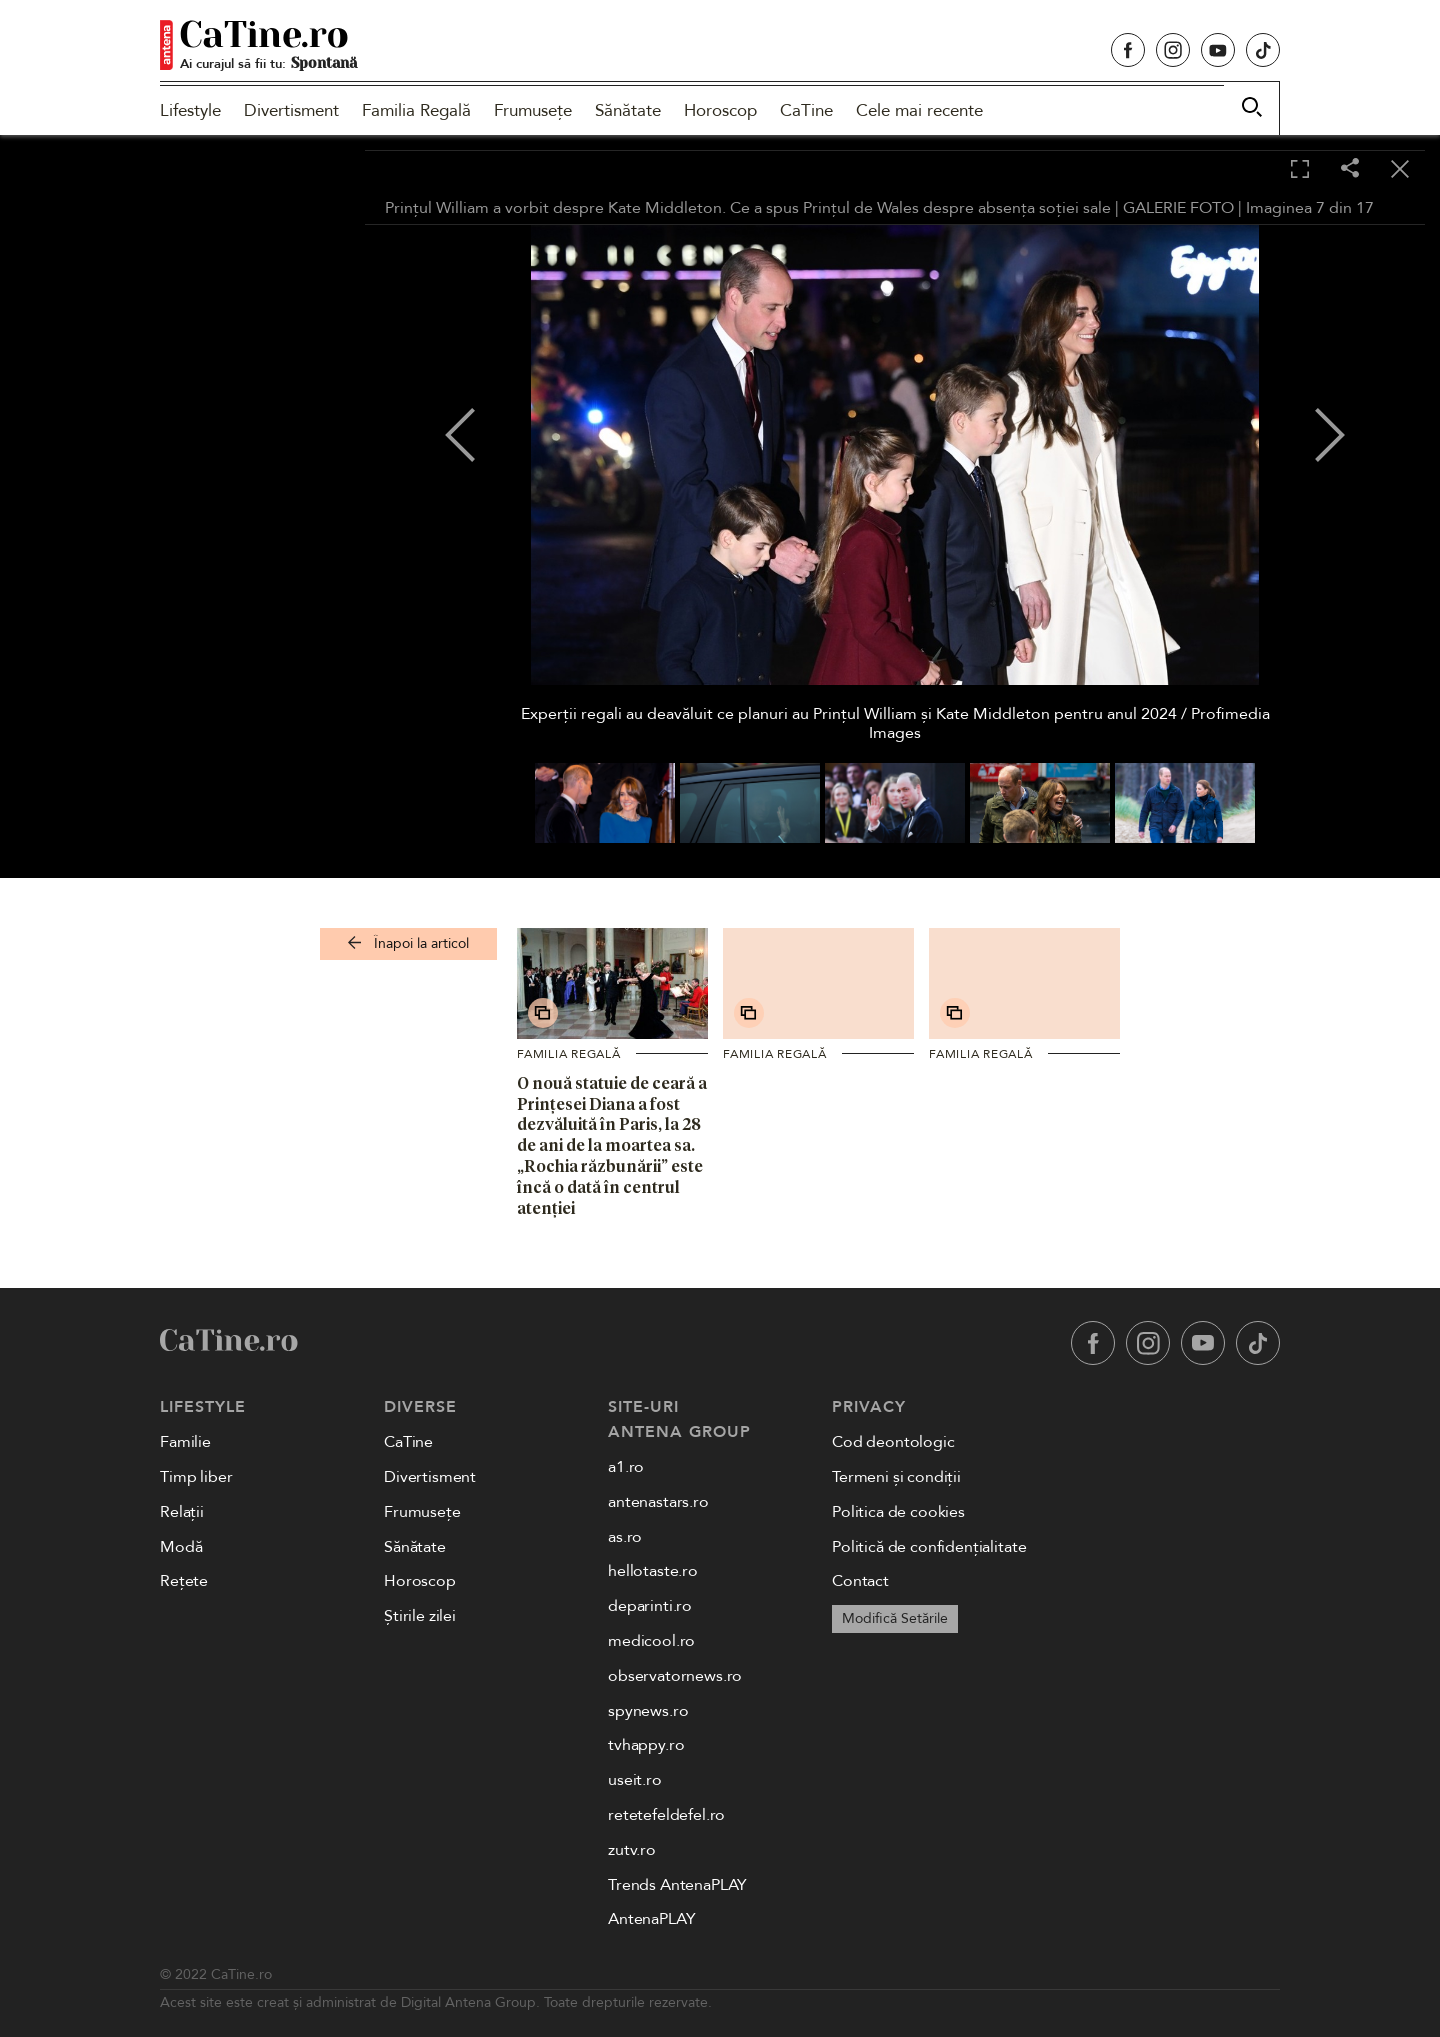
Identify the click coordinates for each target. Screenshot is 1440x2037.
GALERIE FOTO (1178, 208)
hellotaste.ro (653, 1571)
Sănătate (628, 110)
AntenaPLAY (651, 1919)
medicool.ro (651, 1641)
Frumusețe (533, 110)
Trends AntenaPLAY (677, 1885)
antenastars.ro (658, 1502)
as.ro (625, 1537)
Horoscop (720, 110)
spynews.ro (648, 1711)
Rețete (184, 1581)
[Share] (1350, 169)
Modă (181, 1547)
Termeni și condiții (896, 1477)
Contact (860, 1581)
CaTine (806, 110)
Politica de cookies (898, 1512)
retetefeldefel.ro (666, 1815)
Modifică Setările (895, 1618)
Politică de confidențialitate (929, 1547)
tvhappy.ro (646, 1745)
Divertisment (291, 110)
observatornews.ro (675, 1676)
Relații (182, 1512)
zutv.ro (632, 1850)
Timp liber (196, 1477)
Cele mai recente (919, 110)
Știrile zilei (420, 1616)
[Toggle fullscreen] (1300, 170)
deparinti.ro (650, 1606)
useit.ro (635, 1780)
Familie (185, 1442)
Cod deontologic (893, 1442)
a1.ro (626, 1467)
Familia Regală (416, 110)
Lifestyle (190, 110)
